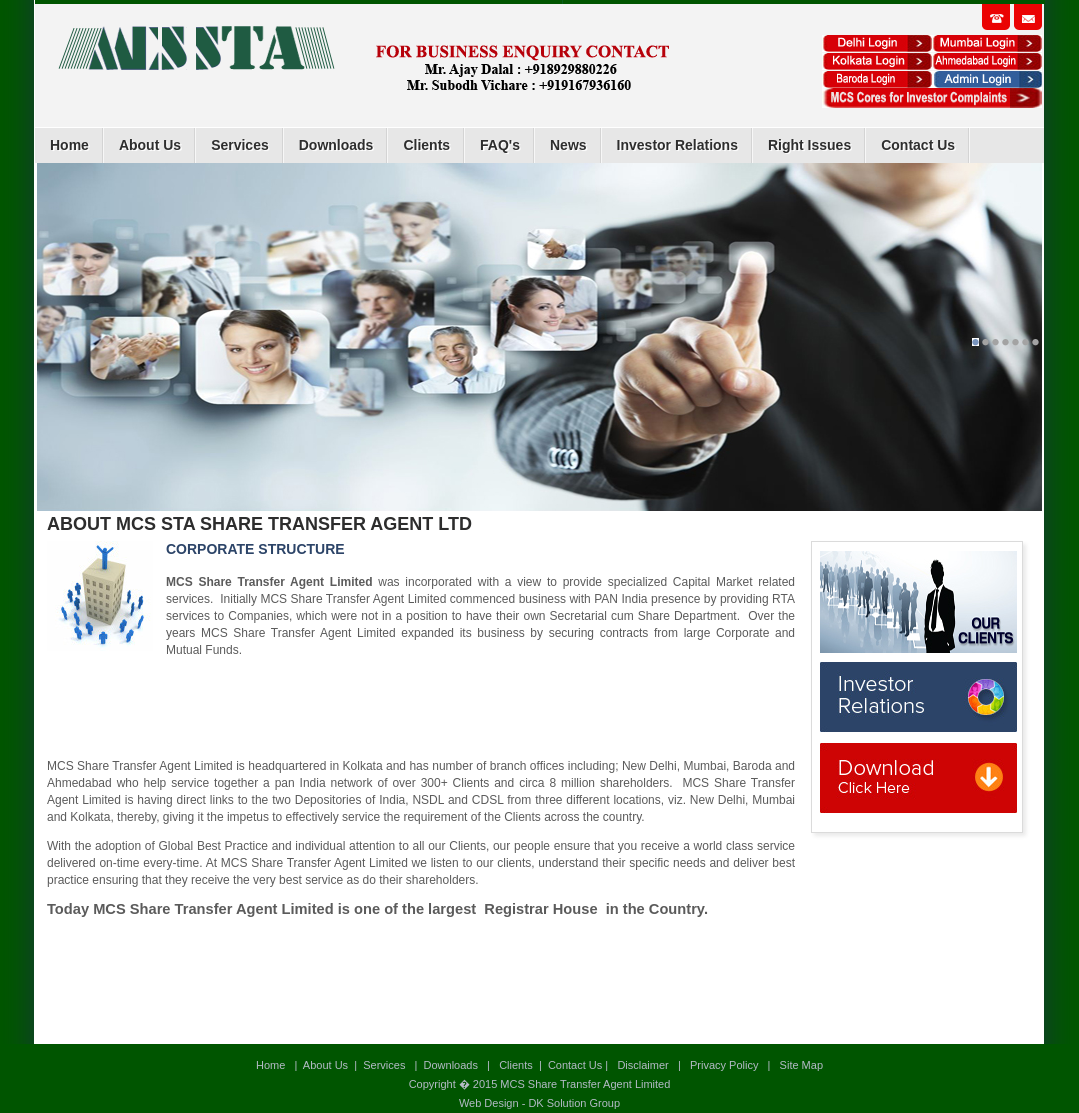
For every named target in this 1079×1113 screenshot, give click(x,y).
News (568, 145)
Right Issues (809, 145)
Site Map (800, 1065)
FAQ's (500, 145)
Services (240, 145)
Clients (426, 145)
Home (69, 145)
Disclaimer (642, 1065)
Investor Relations (677, 145)
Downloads (336, 145)
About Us (150, 145)
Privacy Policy (724, 1065)
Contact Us (918, 145)
